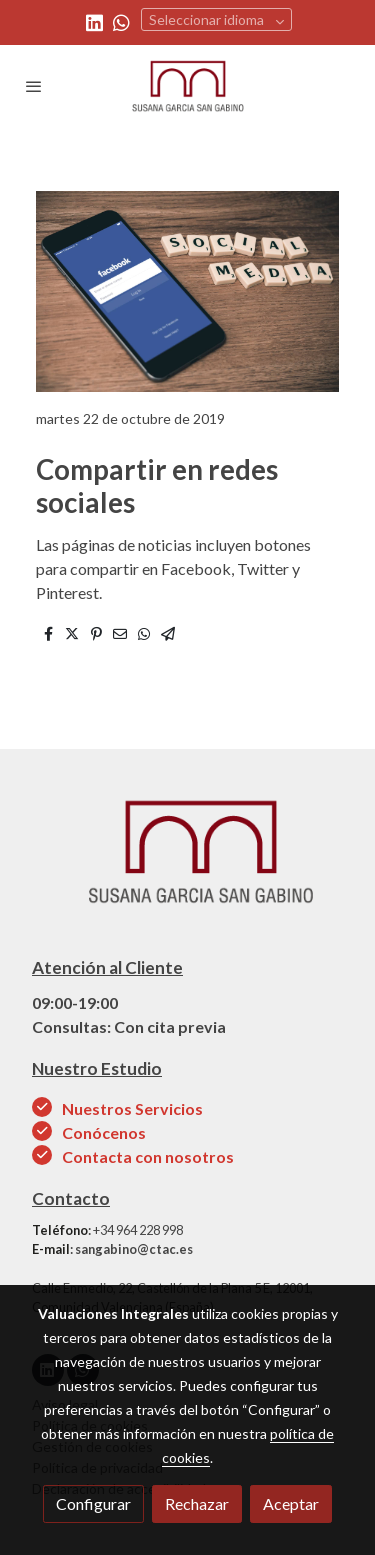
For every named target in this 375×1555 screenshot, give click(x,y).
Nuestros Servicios (132, 1108)
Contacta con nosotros (148, 1156)
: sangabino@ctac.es (112, 1249)
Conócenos (105, 1132)
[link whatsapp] (121, 21)
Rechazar (197, 1503)
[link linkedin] (94, 21)
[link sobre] (187, 863)
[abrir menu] (34, 86)
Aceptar (291, 1503)
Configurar (93, 1503)
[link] (188, 86)
